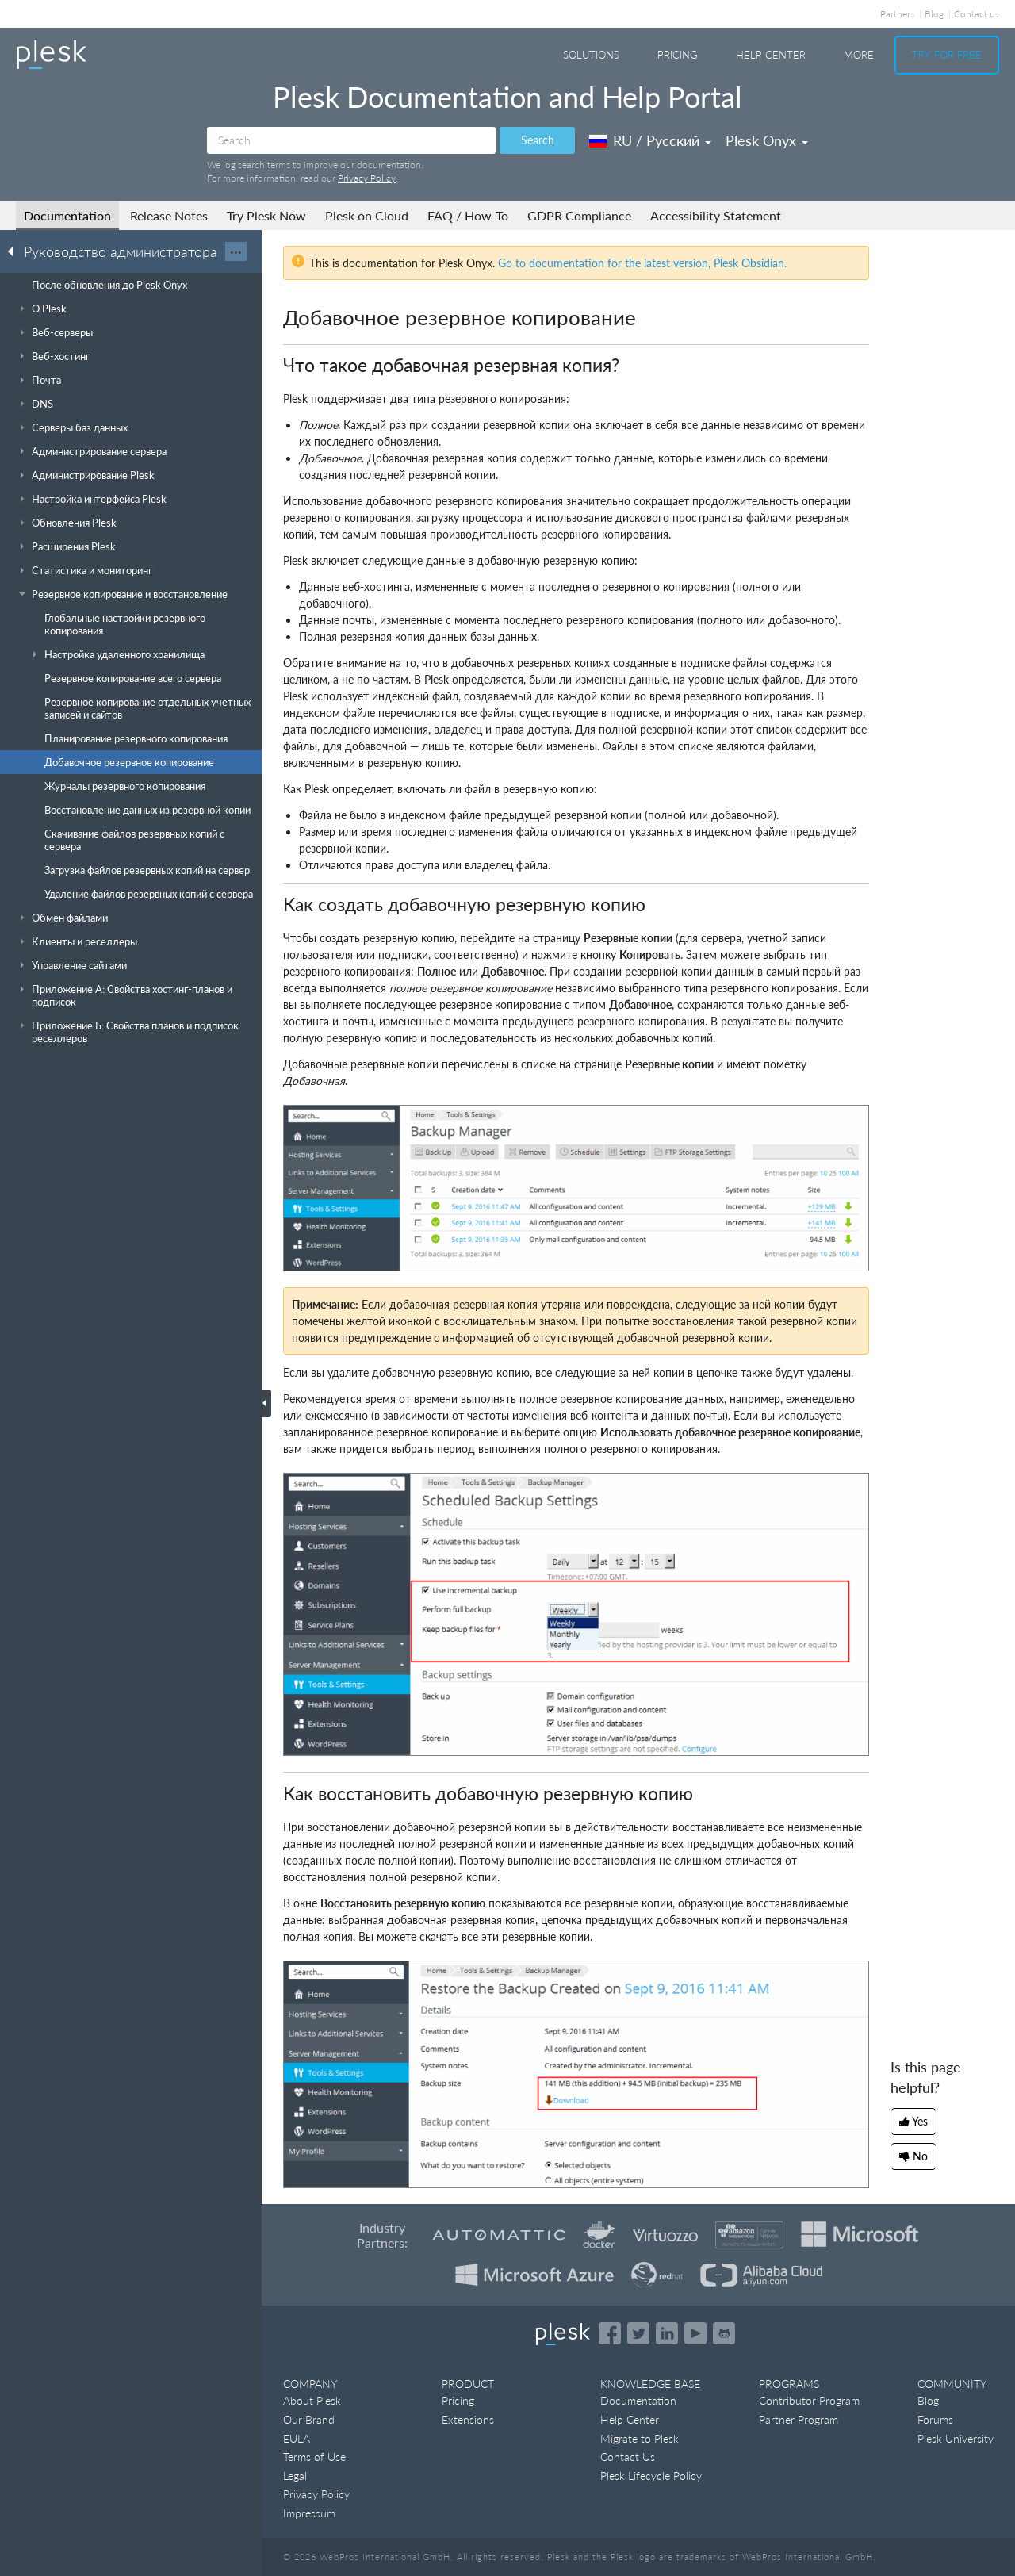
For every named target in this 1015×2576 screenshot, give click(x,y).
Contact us (976, 14)
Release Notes (169, 215)
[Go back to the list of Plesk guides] (15, 250)
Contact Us (627, 2456)
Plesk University (955, 2438)
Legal (295, 2475)
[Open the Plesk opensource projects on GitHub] (724, 2333)
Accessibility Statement (715, 215)
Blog (934, 14)
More (859, 54)
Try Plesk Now (266, 215)
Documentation (67, 215)
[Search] (351, 140)
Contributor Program (809, 2400)
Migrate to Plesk (639, 2438)
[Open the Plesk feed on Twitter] (638, 2333)
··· (236, 251)
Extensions (468, 2419)
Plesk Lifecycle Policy (651, 2475)
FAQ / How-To (467, 215)
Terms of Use (314, 2456)
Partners (897, 14)
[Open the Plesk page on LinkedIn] (667, 2333)
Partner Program (798, 2419)
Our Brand (309, 2419)
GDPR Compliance (579, 215)
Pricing (677, 54)
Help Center (771, 54)
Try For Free (947, 54)
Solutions (591, 54)
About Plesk (312, 2400)
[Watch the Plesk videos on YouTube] (695, 2333)
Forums (935, 2419)
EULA (296, 2438)
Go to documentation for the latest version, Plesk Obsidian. (642, 263)
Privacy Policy (367, 178)
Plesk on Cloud (366, 215)
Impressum (309, 2513)
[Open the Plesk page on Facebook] (610, 2333)
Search (537, 140)
